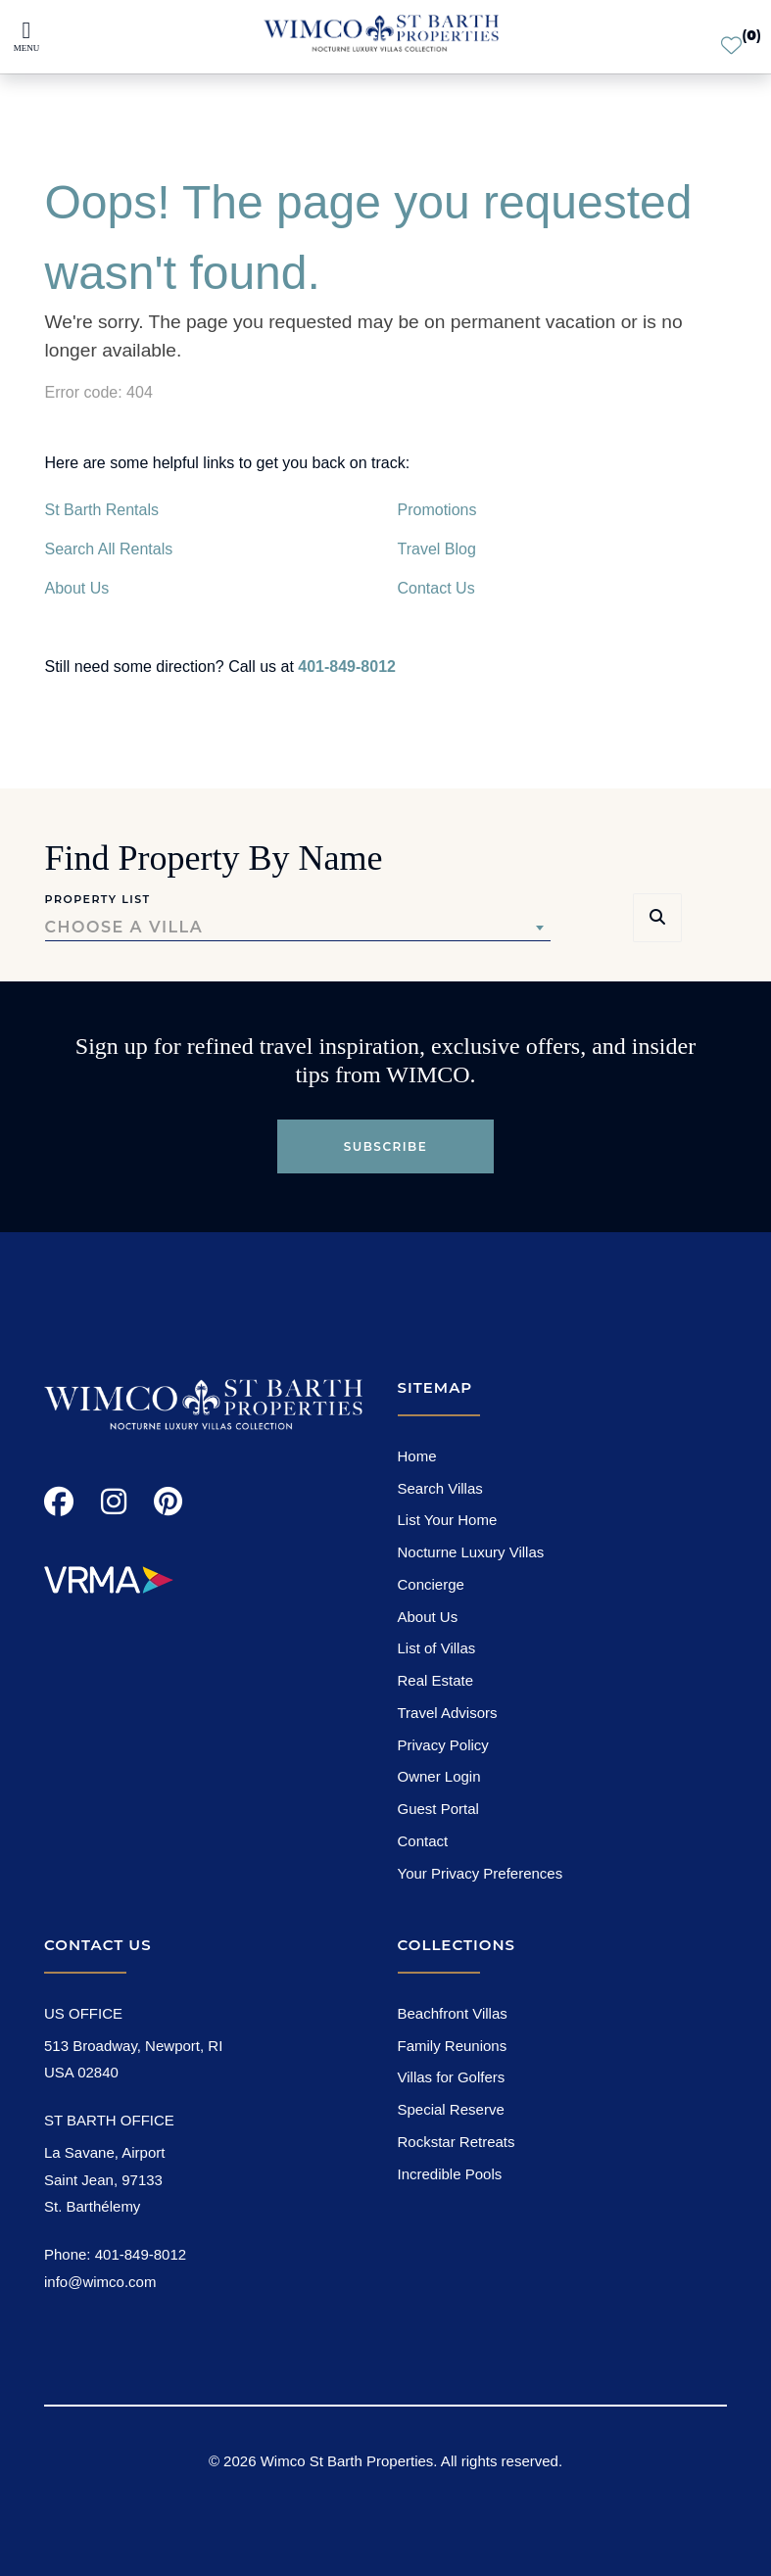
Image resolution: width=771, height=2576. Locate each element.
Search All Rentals (109, 549)
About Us (77, 588)
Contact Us (436, 588)
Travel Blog (437, 549)
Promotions (437, 509)
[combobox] (298, 927)
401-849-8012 (347, 666)
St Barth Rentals (102, 509)
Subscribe (386, 1146)
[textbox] (298, 927)
